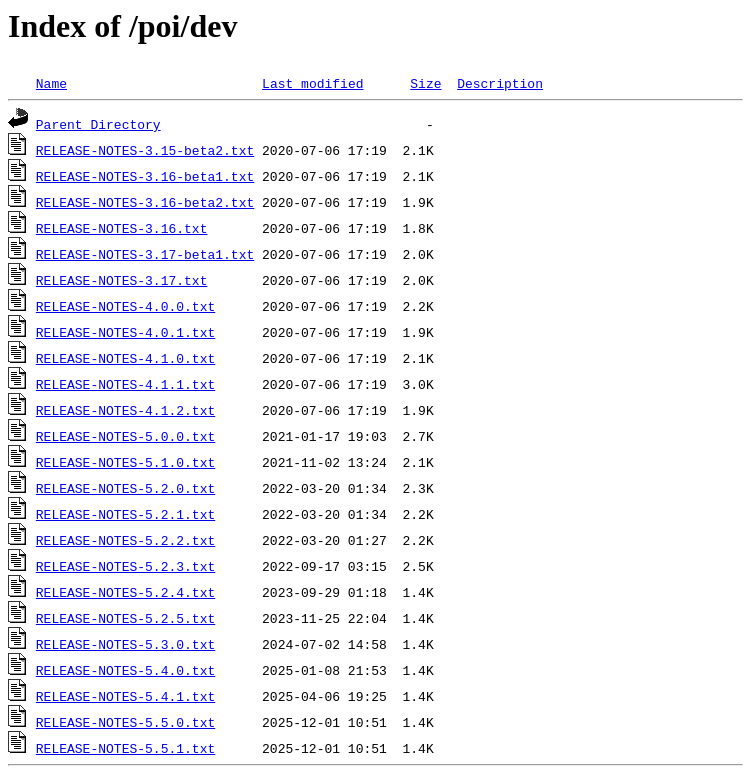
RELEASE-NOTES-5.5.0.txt (125, 722)
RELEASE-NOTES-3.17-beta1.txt (145, 254)
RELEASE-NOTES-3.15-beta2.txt (145, 150)
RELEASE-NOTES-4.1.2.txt (125, 410)
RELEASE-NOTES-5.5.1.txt (125, 748)
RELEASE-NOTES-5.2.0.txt (125, 488)
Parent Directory (98, 124)
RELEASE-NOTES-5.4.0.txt (125, 670)
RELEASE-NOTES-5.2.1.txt (125, 514)
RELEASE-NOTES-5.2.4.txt (125, 592)
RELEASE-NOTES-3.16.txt (122, 228)
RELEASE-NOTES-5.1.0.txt (125, 462)
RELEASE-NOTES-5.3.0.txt (125, 644)
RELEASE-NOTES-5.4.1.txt (125, 696)
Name (51, 83)
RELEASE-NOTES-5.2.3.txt (125, 566)
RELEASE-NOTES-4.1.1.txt (125, 384)
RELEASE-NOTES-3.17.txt (122, 280)
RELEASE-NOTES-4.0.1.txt (125, 332)
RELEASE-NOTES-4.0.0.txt (125, 306)
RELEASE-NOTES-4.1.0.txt (125, 358)
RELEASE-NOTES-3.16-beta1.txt (145, 176)
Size (425, 83)
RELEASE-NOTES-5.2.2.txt (125, 540)
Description (500, 83)
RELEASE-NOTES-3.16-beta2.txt (145, 202)
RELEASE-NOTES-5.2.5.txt (125, 618)
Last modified (312, 83)
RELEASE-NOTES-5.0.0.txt (125, 436)
